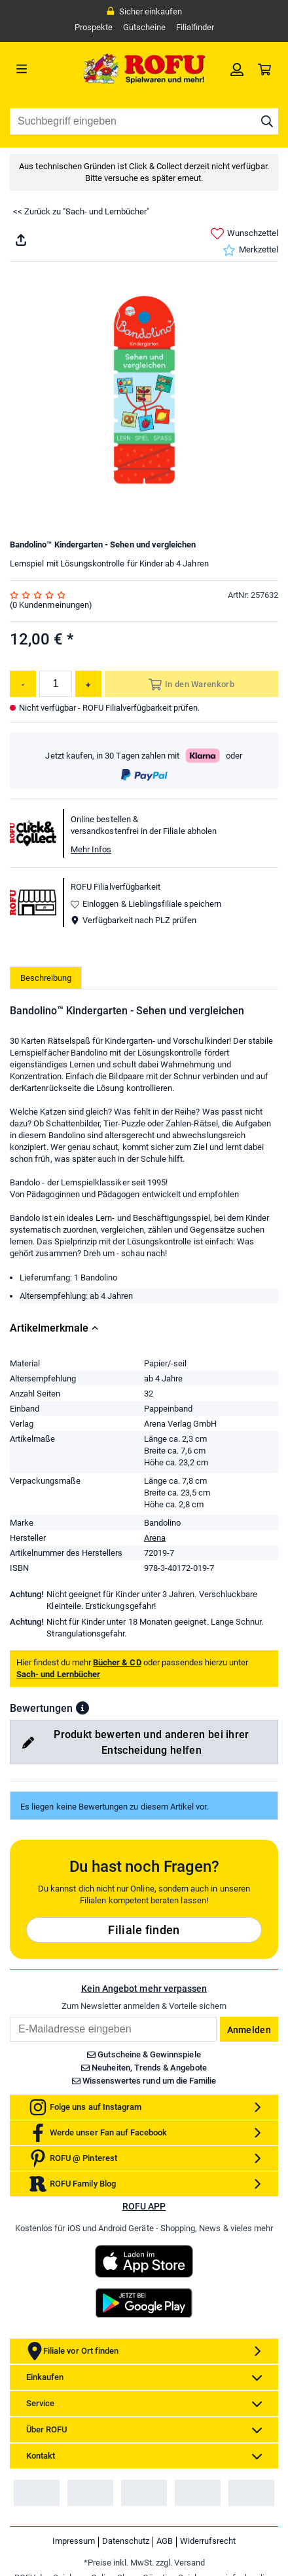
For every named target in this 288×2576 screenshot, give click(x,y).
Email (9, 2016)
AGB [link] (164, 2541)
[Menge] (55, 684)
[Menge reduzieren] (23, 684)
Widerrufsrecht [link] (208, 2541)
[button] (82, 1707)
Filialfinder (195, 27)
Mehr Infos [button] (91, 849)
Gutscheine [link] (144, 27)
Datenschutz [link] (125, 2541)
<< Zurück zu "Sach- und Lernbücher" (81, 211)
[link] (237, 69)
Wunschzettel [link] (244, 234)
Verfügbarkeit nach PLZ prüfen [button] (133, 920)
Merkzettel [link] (250, 250)
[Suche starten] (267, 121)
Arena (155, 1538)
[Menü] (43, 69)
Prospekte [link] (94, 27)
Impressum (73, 2541)
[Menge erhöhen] (88, 684)
